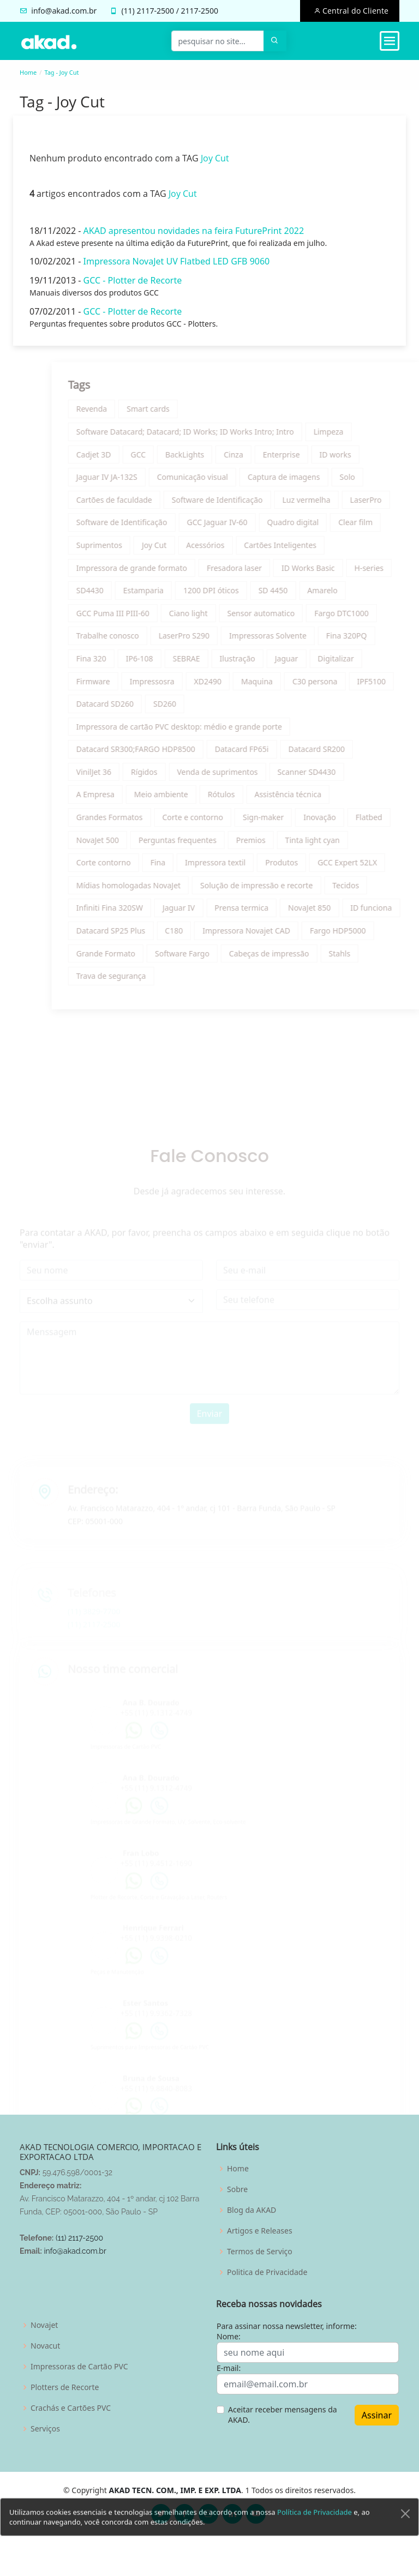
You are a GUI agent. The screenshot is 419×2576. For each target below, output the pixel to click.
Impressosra (182, 686)
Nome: (229, 2336)
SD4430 (120, 596)
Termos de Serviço (259, 2251)
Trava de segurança (141, 981)
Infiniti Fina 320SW (139, 913)
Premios (281, 845)
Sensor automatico (291, 618)
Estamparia (173, 596)
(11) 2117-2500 (79, 2238)
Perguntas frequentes (208, 845)
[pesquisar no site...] (217, 41)
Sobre (237, 2189)
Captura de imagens (314, 482)
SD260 (195, 709)
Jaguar (316, 664)
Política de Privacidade (314, 2539)
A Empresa (125, 800)
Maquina (287, 686)
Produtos (312, 868)
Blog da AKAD (251, 2210)
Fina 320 (121, 664)
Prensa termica (272, 913)
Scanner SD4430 (337, 777)
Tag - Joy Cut (61, 72)
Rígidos (174, 777)
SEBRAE (216, 664)
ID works (365, 459)
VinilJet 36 (123, 777)
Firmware (123, 686)
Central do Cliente (354, 10)
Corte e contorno (223, 822)
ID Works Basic (338, 573)
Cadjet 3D (123, 459)
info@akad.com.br (64, 10)
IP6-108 (169, 664)
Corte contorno (133, 868)
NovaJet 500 (127, 845)
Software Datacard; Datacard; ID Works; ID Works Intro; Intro (215, 437)
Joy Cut (209, 163)
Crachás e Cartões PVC (71, 2408)
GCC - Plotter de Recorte (127, 285)
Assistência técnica (318, 800)
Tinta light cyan (342, 845)
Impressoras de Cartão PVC (79, 2366)
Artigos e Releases (259, 2231)
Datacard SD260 (135, 709)
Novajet (44, 2325)
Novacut (45, 2346)
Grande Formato (135, 958)
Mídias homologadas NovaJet (158, 890)
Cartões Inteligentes (310, 550)
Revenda (121, 414)
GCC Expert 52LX (378, 868)
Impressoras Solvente (298, 641)
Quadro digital (323, 527)
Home (28, 72)
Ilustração (267, 664)
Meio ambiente (191, 800)
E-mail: (229, 2368)
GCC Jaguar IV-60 (247, 527)
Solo (377, 482)
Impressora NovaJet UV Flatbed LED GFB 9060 (171, 267)
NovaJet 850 (340, 913)
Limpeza (359, 437)
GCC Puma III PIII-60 (142, 618)
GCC (168, 459)
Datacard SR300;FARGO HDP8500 (165, 754)
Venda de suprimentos (247, 777)
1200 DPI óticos (242, 596)
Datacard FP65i (272, 754)
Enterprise (311, 459)
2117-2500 (155, 10)
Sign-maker (293, 822)
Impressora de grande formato (161, 573)
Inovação (350, 822)
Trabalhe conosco (137, 641)
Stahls (370, 958)
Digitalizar (366, 664)
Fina (188, 868)
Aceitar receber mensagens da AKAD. (282, 2414)
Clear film (386, 527)
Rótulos (251, 800)
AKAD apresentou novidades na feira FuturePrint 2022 (188, 236)
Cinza (264, 459)
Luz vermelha (337, 504)
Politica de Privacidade (267, 2272)
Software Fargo (212, 958)
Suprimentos (129, 550)
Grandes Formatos (139, 822)
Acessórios (236, 550)
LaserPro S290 (214, 641)
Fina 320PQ (376, 641)
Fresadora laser (264, 573)
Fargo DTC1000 (372, 618)
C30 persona (345, 686)
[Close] (405, 2541)
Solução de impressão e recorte (287, 890)
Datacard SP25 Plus (141, 936)
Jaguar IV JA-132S (136, 482)
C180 (204, 936)
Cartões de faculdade (144, 504)
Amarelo (353, 596)
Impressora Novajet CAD (277, 936)
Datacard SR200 (347, 754)
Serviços (45, 2429)
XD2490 (238, 686)
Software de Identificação (247, 504)
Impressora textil (246, 868)
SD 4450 (303, 596)
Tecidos (376, 890)
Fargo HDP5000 (368, 936)
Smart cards (178, 414)
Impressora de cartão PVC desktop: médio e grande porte (209, 731)
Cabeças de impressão (299, 958)
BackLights (215, 459)
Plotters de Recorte (65, 2387)
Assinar (377, 2415)
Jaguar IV (209, 913)
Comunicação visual (222, 482)
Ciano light (218, 618)
